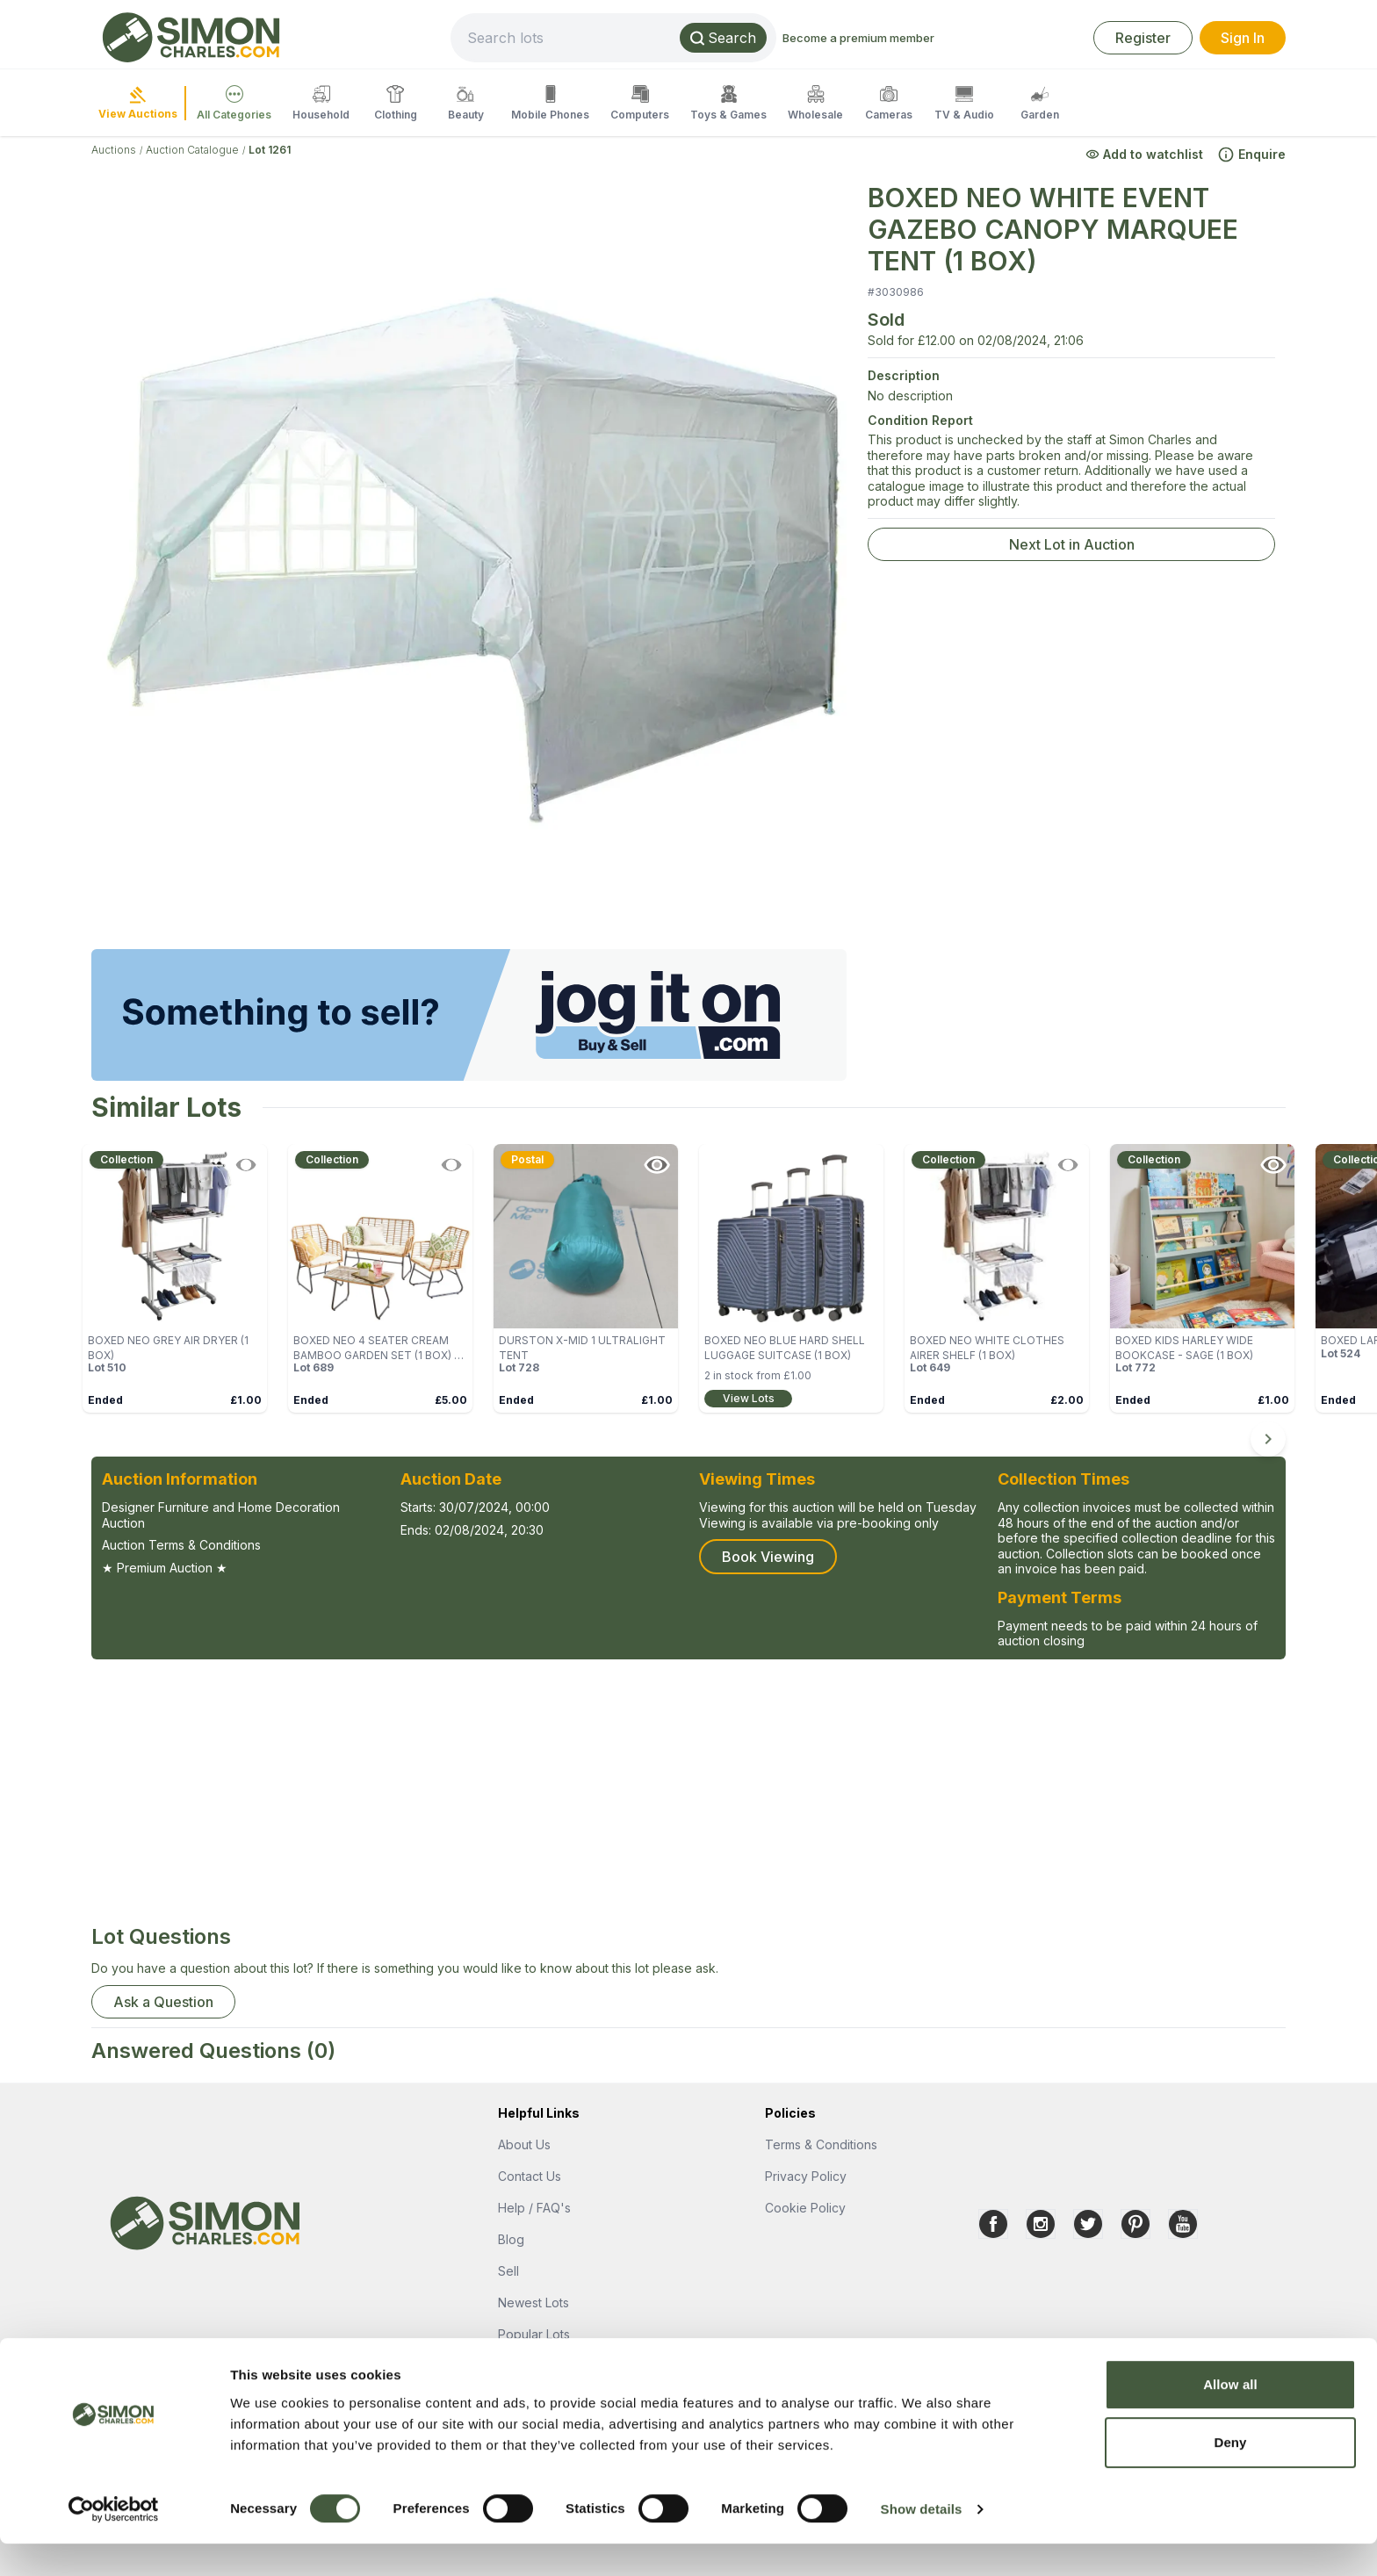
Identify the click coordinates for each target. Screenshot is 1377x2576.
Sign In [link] (1243, 38)
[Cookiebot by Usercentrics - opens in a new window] (114, 2542)
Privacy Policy (806, 2176)
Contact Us (529, 2176)
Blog (511, 2239)
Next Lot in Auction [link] (1072, 544)
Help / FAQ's (534, 2207)
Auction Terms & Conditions (181, 1544)
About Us (524, 2144)
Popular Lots (534, 2334)
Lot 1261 (270, 149)
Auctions (113, 149)
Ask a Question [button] (163, 2002)
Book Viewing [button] (768, 1556)
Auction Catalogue (192, 149)
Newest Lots (533, 2302)
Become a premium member (939, 38)
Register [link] (1143, 38)
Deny (1230, 2474)
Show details (921, 2541)
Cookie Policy (805, 2207)
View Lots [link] (749, 1398)
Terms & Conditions (821, 2144)
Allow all (1230, 2416)
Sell (508, 2270)
